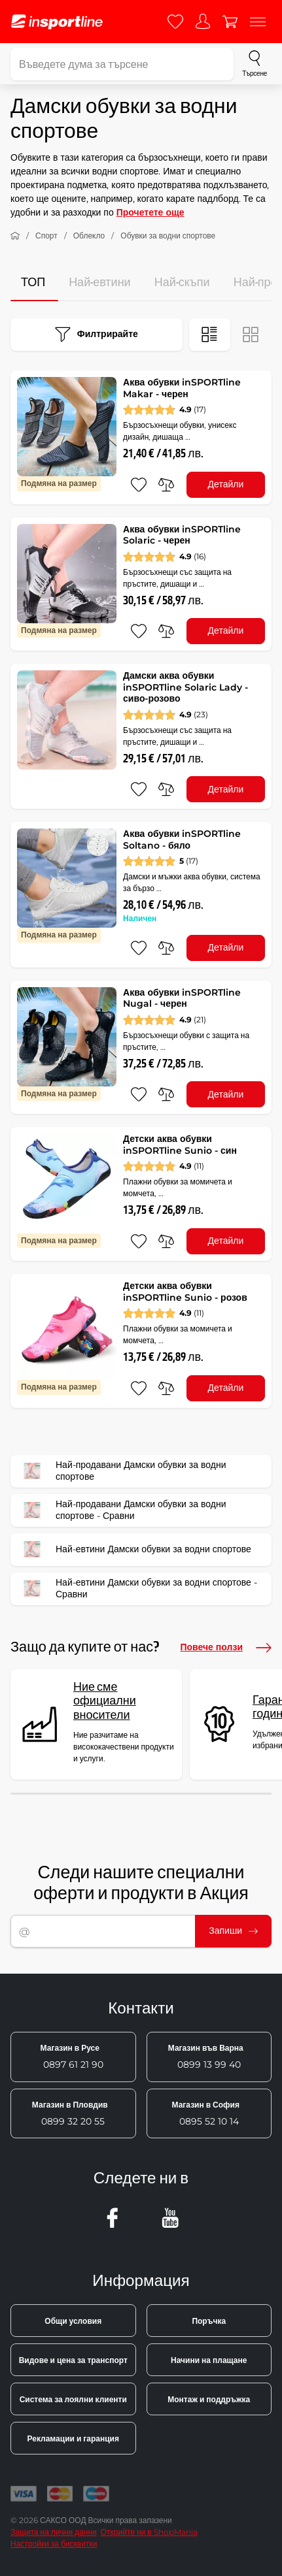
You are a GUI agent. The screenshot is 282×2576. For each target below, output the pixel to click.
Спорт (46, 235)
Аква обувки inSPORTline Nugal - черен (182, 998)
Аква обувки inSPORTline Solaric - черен (182, 535)
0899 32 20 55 (70, 2113)
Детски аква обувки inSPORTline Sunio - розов (185, 1291)
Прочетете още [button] (150, 212)
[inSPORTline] (57, 22)
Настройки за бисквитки (53, 2544)
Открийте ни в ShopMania (149, 2532)
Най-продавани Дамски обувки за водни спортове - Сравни (122, 1510)
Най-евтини (100, 282)
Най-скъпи (182, 282)
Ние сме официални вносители (104, 1701)
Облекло (89, 235)
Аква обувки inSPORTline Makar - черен (182, 388)
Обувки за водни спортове (167, 235)
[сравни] (166, 485)
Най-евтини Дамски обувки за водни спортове (135, 1550)
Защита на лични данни (53, 2532)
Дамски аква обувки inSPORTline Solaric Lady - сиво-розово (185, 687)
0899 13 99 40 (205, 2056)
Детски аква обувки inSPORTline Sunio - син (180, 1144)
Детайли (226, 484)
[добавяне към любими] (138, 485)
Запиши (233, 1930)
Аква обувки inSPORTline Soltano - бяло (182, 839)
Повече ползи (226, 1647)
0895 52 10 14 (205, 2113)
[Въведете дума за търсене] (122, 64)
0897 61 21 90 (72, 2056)
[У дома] (15, 235)
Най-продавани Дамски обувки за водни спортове (122, 1471)
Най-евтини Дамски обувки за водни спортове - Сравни (138, 1589)
